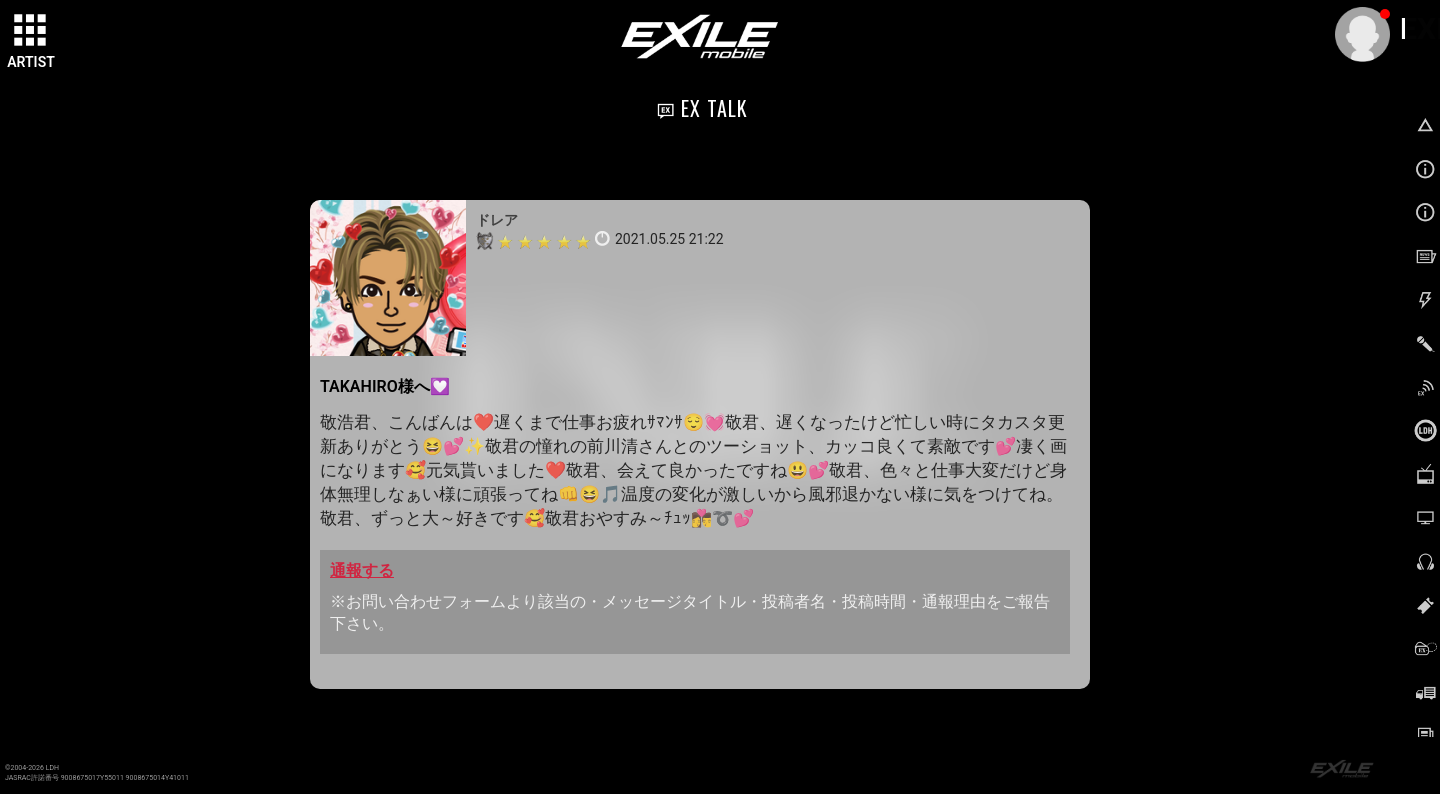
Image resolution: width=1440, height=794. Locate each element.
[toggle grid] (31, 31)
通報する (362, 570)
